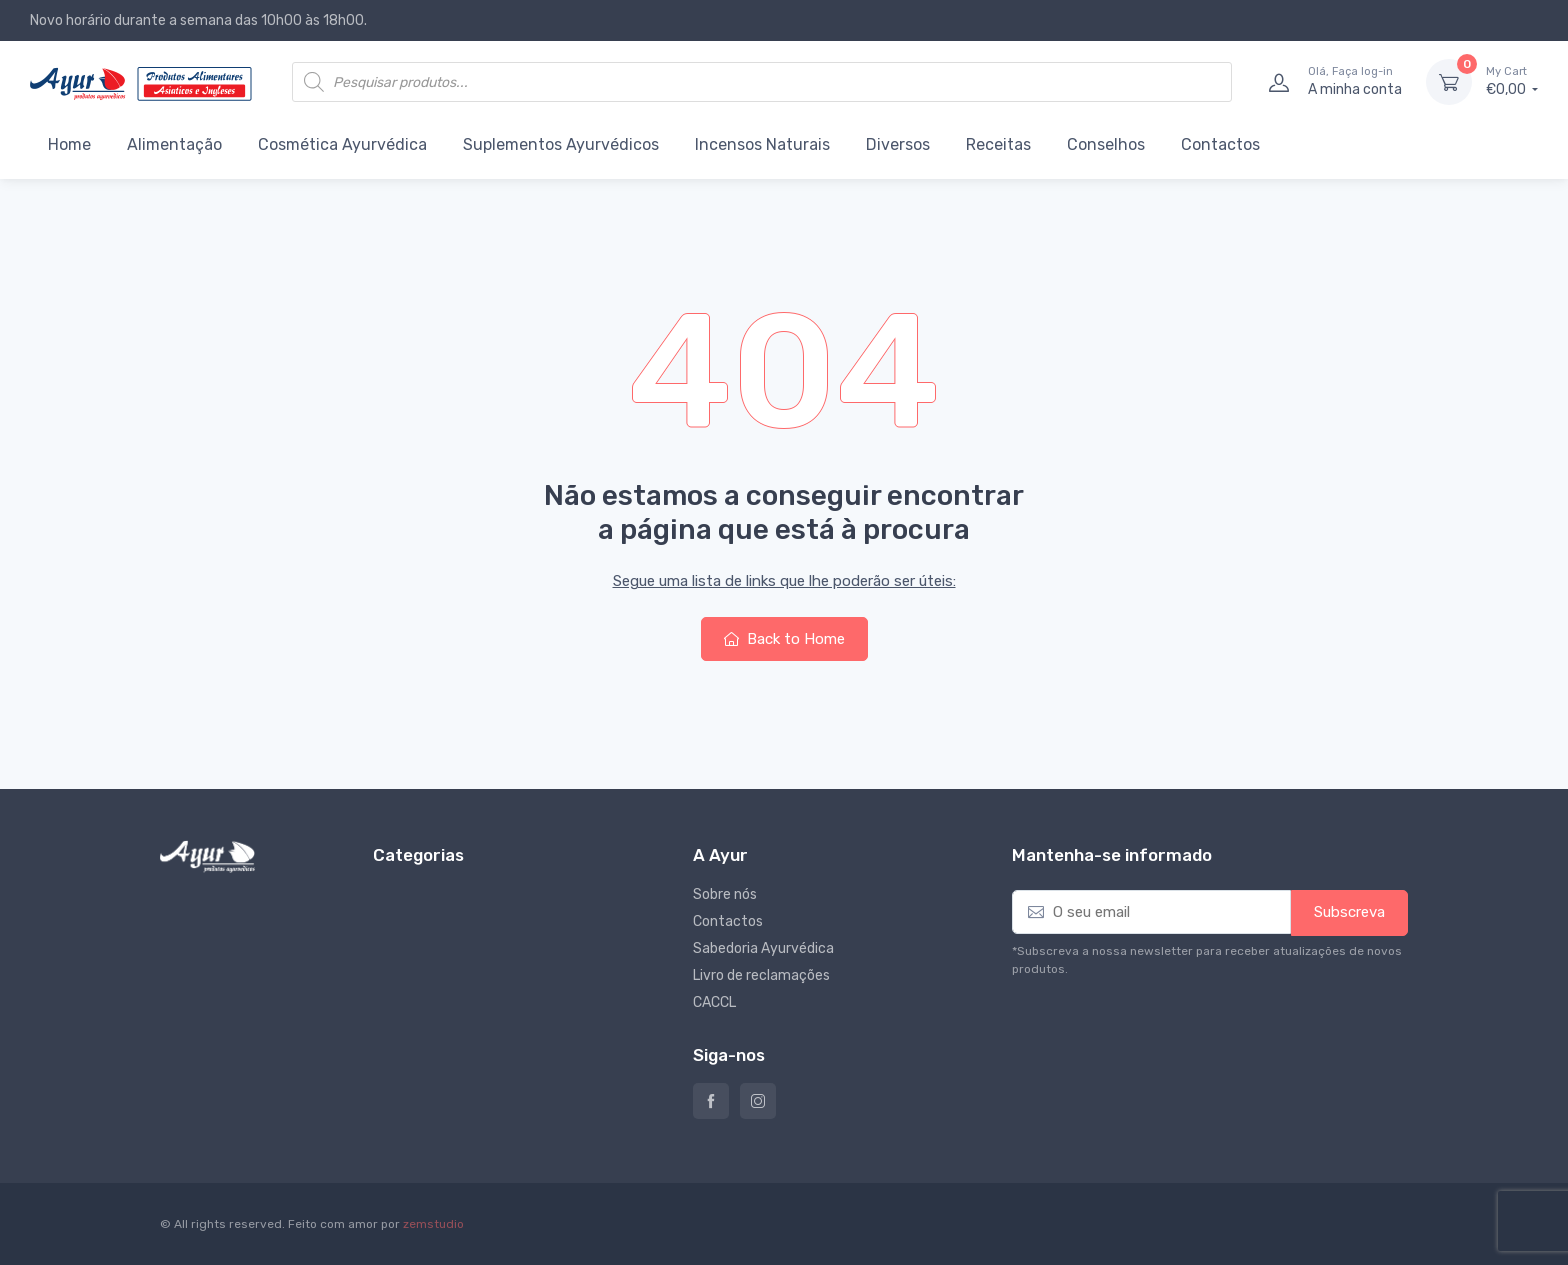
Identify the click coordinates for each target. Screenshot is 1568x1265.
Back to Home (784, 639)
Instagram (758, 1101)
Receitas (998, 144)
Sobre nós (725, 894)
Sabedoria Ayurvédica (763, 948)
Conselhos (1106, 144)
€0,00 (1512, 81)
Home (69, 144)
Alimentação (174, 144)
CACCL (714, 1002)
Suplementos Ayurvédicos (561, 144)
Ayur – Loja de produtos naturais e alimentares (711, 1101)
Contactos (1220, 144)
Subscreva (1349, 912)
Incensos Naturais (762, 144)
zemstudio (433, 1224)
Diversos (898, 144)
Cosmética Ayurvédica (342, 144)
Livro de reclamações (761, 975)
